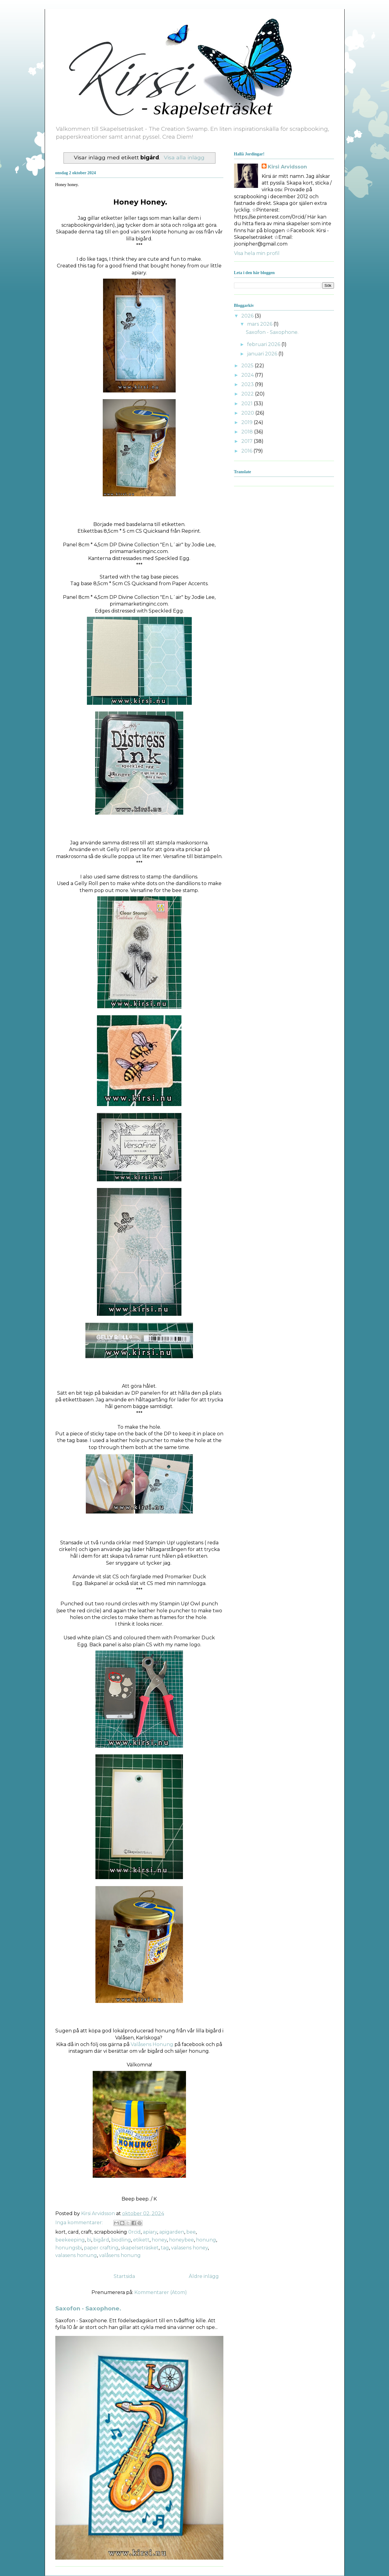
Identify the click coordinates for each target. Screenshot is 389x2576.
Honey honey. (67, 184)
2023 (248, 384)
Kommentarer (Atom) (160, 2292)
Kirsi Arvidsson (287, 167)
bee (191, 2232)
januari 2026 (262, 354)
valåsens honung (120, 2255)
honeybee (181, 2240)
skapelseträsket (140, 2248)
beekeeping (70, 2240)
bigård (101, 2240)
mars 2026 (260, 324)
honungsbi (68, 2248)
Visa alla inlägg (184, 157)
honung (206, 2240)
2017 (247, 441)
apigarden (171, 2232)
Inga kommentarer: (79, 2222)
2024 (248, 375)
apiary (150, 2232)
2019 (247, 422)
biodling (121, 2240)
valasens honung (76, 2255)
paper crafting (101, 2248)
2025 (248, 365)
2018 (247, 432)
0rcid (134, 2232)
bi (89, 2240)
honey (159, 2240)
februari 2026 (264, 344)
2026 (248, 316)
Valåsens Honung (152, 2044)
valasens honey (189, 2248)
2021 (247, 403)
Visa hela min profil (257, 253)
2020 (248, 413)
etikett (141, 2240)
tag (165, 2248)
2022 (248, 394)
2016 (247, 451)
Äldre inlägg (204, 2276)
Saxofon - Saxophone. (88, 2308)
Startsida (124, 2276)
